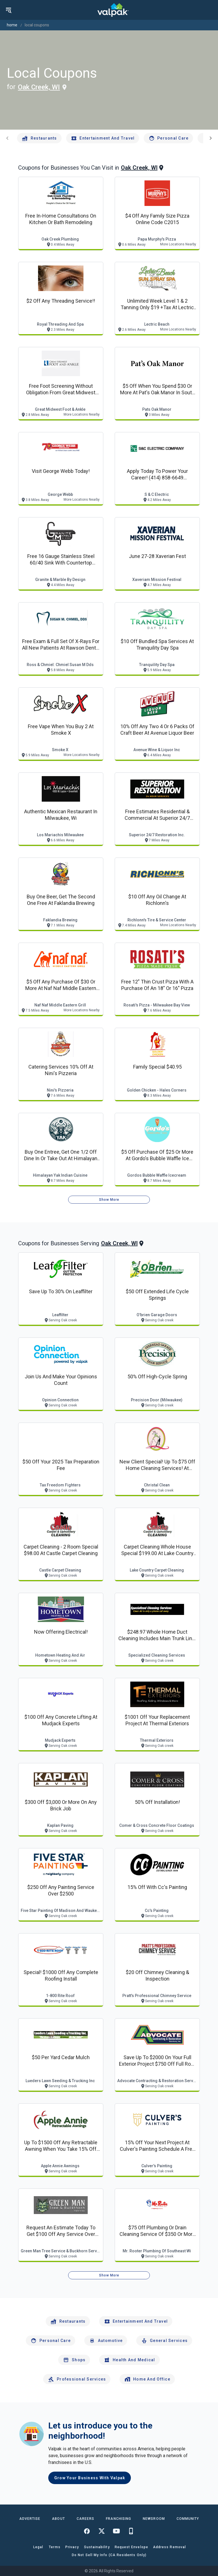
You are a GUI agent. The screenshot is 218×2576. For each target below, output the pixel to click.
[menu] (8, 10)
